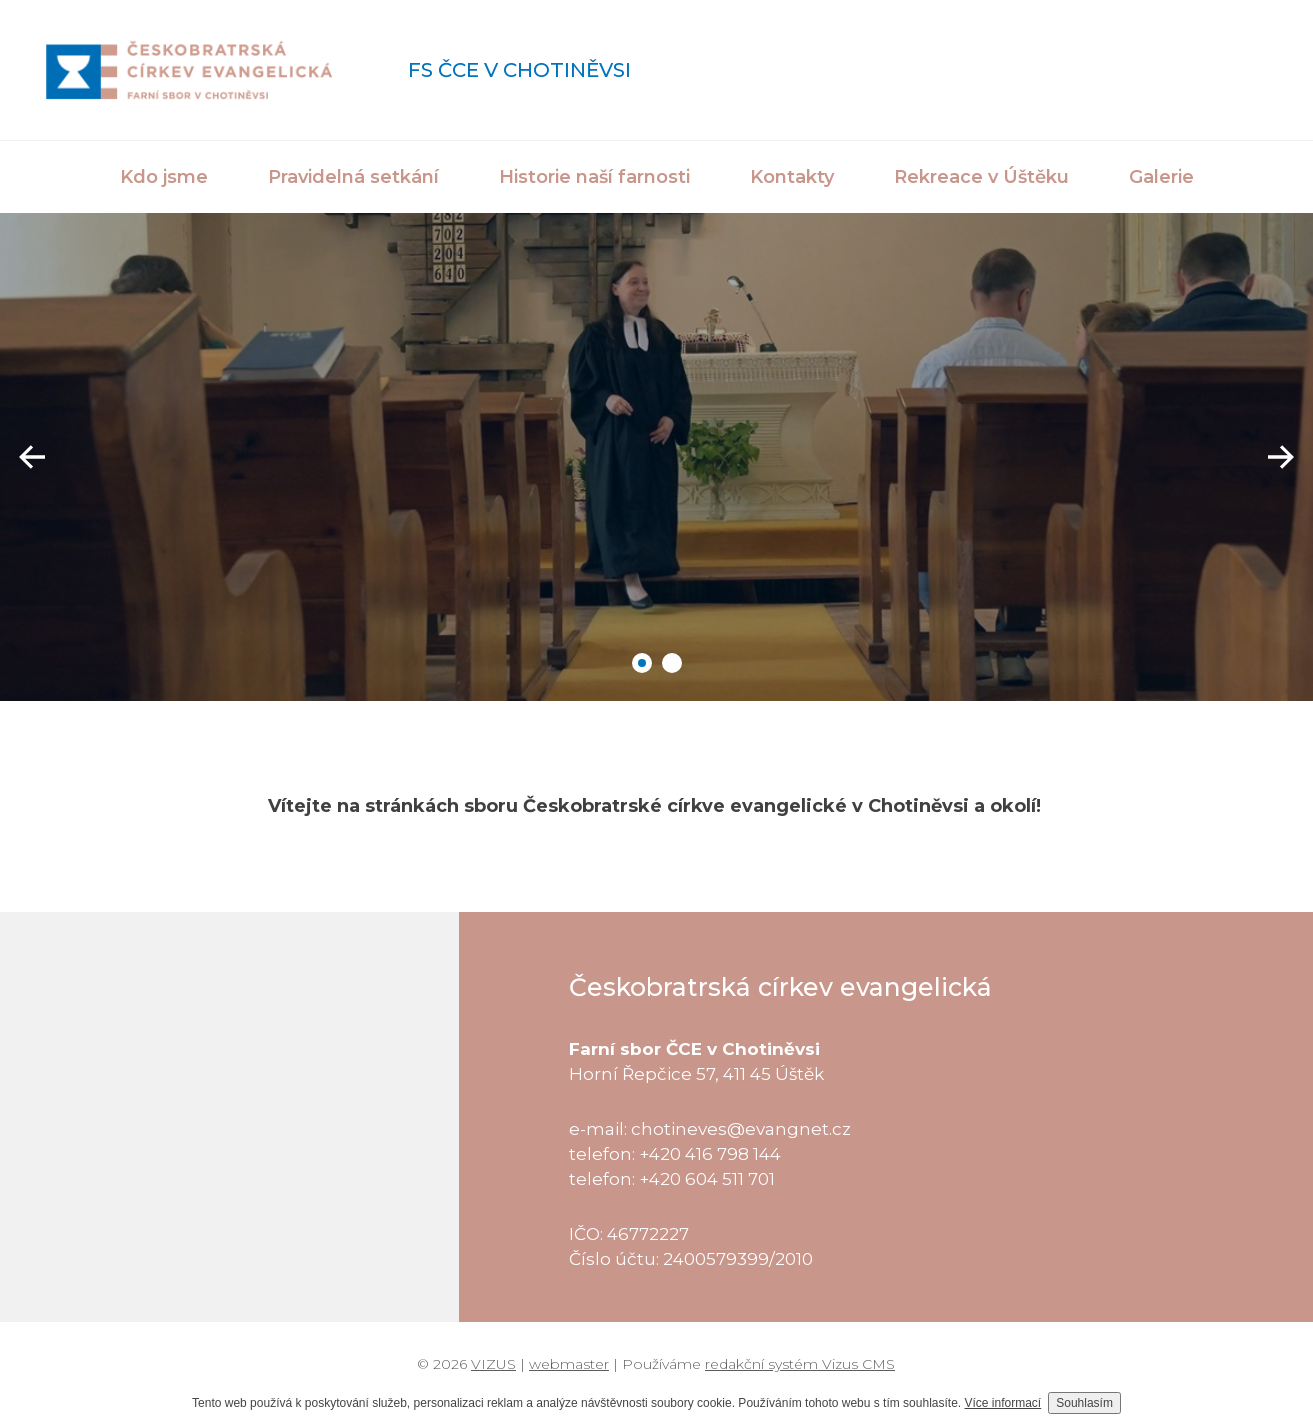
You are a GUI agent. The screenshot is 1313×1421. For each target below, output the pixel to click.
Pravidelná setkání (353, 177)
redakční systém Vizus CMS (800, 1364)
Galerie (1161, 177)
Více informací (1003, 1403)
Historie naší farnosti (594, 177)
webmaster (569, 1364)
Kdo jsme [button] (164, 177)
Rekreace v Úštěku (981, 177)
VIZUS (493, 1364)
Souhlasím (1084, 1403)
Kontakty (792, 177)
